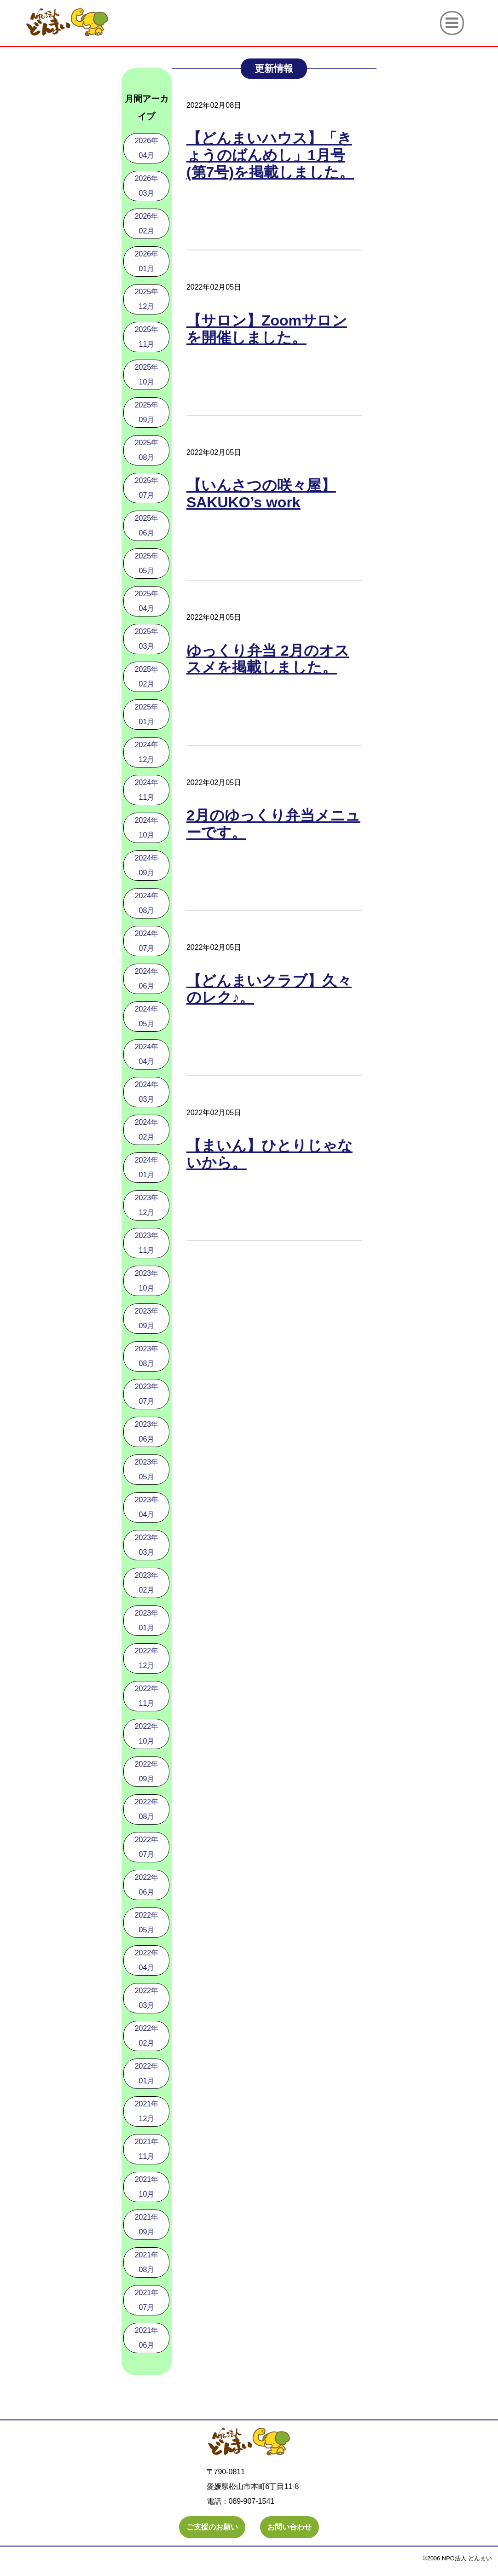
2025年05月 (147, 563)
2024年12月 (147, 752)
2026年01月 (147, 261)
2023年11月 (147, 1243)
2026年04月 (147, 148)
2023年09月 (147, 1318)
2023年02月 (147, 1582)
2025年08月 (147, 450)
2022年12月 (147, 1658)
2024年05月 (147, 1016)
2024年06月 (147, 978)
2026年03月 (147, 185)
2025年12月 (147, 299)
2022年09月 (147, 1771)
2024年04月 (147, 1054)
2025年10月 (147, 374)
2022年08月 (147, 1809)
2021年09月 (147, 2224)
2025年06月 (147, 525)
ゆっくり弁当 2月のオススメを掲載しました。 (267, 659)
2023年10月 (147, 1280)
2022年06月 (147, 1884)
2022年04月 (147, 1960)
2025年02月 (147, 676)
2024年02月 (147, 1129)
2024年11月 (147, 790)
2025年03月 (147, 639)
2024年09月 (147, 865)
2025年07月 (147, 488)
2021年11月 (147, 2149)
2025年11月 (147, 337)
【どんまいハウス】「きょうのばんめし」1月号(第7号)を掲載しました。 (270, 155)
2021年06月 (147, 2337)
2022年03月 (147, 1998)
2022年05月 (147, 1922)
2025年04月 (147, 601)
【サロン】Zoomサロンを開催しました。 (266, 329)
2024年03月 (147, 1092)
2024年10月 (147, 827)
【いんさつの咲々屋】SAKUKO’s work (261, 494)
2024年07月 (147, 941)
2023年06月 (147, 1431)
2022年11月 (147, 1696)
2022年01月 (147, 2073)
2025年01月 (147, 714)
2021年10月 (147, 2186)
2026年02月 (147, 223)
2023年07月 (147, 1394)
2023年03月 (147, 1545)
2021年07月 (147, 2300)
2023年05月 (147, 1469)
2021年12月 (147, 2111)
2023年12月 (147, 1205)
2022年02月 (147, 2035)
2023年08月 (147, 1356)
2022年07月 (147, 1847)
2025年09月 (147, 412)
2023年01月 (147, 1620)
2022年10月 (147, 1733)
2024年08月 (147, 903)
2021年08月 (147, 2262)
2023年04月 (147, 1507)
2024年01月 (147, 1167)
